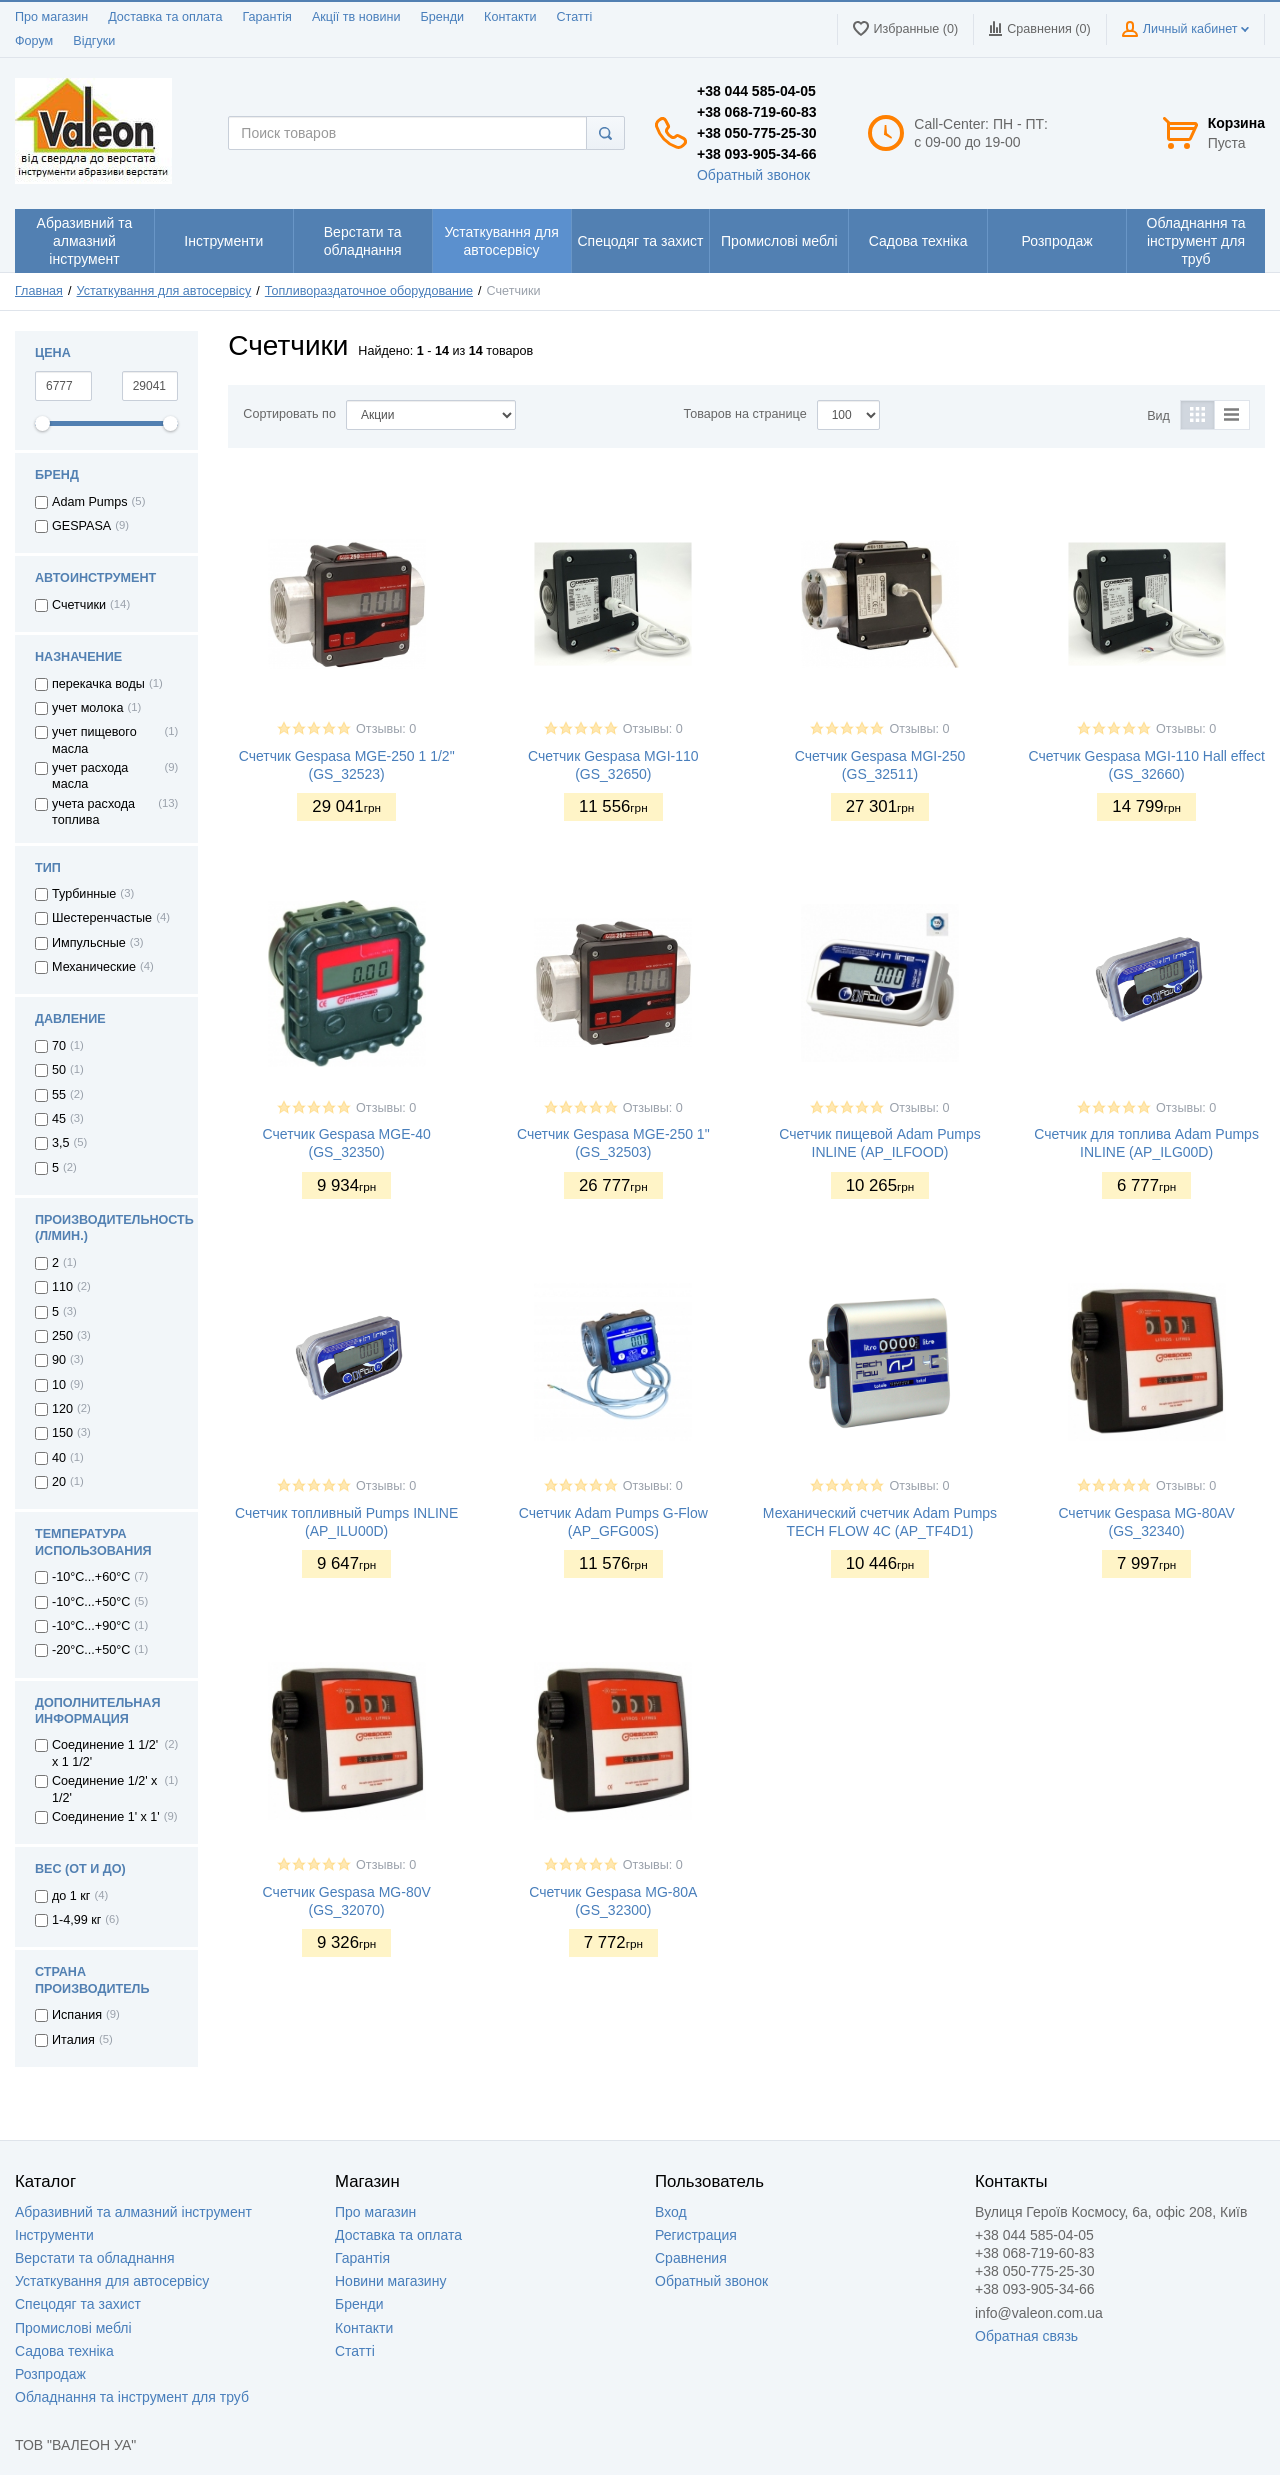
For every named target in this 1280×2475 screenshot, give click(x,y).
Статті (574, 17)
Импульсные (89, 943)
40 (59, 1458)
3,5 (61, 1143)
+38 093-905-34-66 (757, 154)
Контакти (510, 17)
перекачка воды (98, 684)
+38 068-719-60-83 (757, 112)
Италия (73, 2040)
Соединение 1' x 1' (106, 1817)
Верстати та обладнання (95, 2258)
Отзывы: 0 (386, 729)
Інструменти (54, 2235)
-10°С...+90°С (91, 1626)
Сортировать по (289, 414)
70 (59, 1046)
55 (59, 1095)
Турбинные (84, 894)
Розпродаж (50, 2374)
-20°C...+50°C (91, 1650)
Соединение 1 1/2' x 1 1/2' (105, 1753)
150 (62, 1433)
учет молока (87, 708)
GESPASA (81, 526)
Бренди (442, 17)
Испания (77, 2015)
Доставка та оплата (165, 17)
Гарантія (266, 17)
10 (59, 1385)
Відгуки (94, 41)
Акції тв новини (356, 17)
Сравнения (691, 2258)
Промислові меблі (73, 2328)
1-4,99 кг (76, 1920)
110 (62, 1287)
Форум (34, 41)
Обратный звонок (753, 175)
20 (59, 1482)
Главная (39, 291)
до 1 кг (71, 1896)
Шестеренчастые (102, 918)
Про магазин (51, 17)
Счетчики (79, 605)
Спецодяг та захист (78, 2304)
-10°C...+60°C (91, 1577)
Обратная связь (1026, 2336)
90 (59, 1360)
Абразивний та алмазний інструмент (133, 2212)
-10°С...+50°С (91, 1602)
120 (62, 1409)
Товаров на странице (745, 414)
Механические (94, 967)
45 (59, 1119)
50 (59, 1070)
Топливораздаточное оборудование (369, 291)
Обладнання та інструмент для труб (132, 2397)
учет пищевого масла (94, 740)
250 (62, 1336)
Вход (671, 2212)
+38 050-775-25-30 (757, 133)
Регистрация (696, 2235)
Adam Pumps (90, 502)
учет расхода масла (90, 776)
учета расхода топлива (93, 812)
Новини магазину (390, 2281)
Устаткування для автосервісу (164, 291)
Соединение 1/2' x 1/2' (104, 1789)
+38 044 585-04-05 (756, 91)
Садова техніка (64, 2351)
